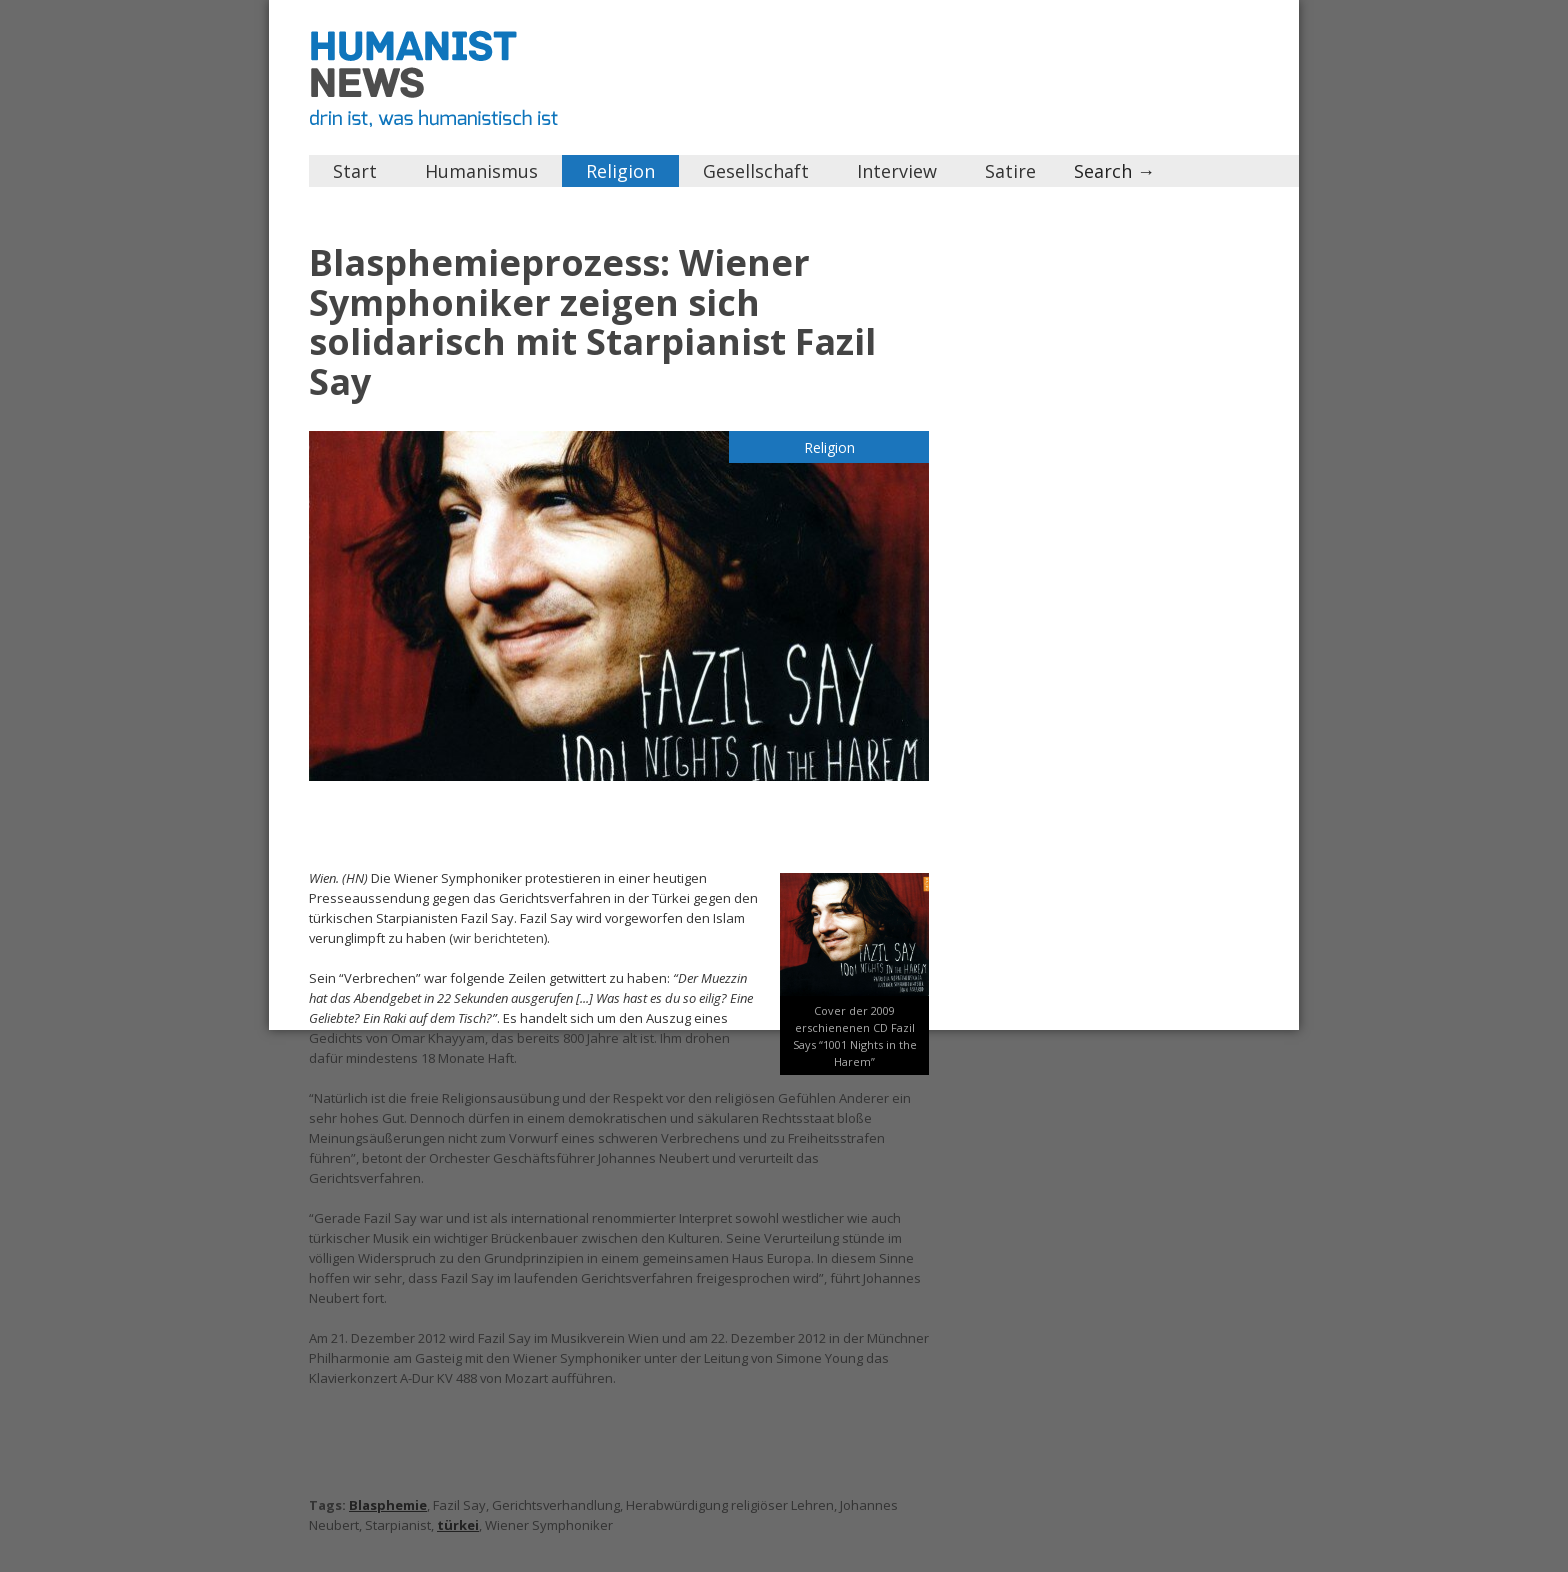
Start (355, 171)
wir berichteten (498, 938)
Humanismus (481, 171)
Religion (620, 171)
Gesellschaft (756, 171)
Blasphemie (388, 1505)
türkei (458, 1525)
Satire (1010, 171)
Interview (897, 171)
